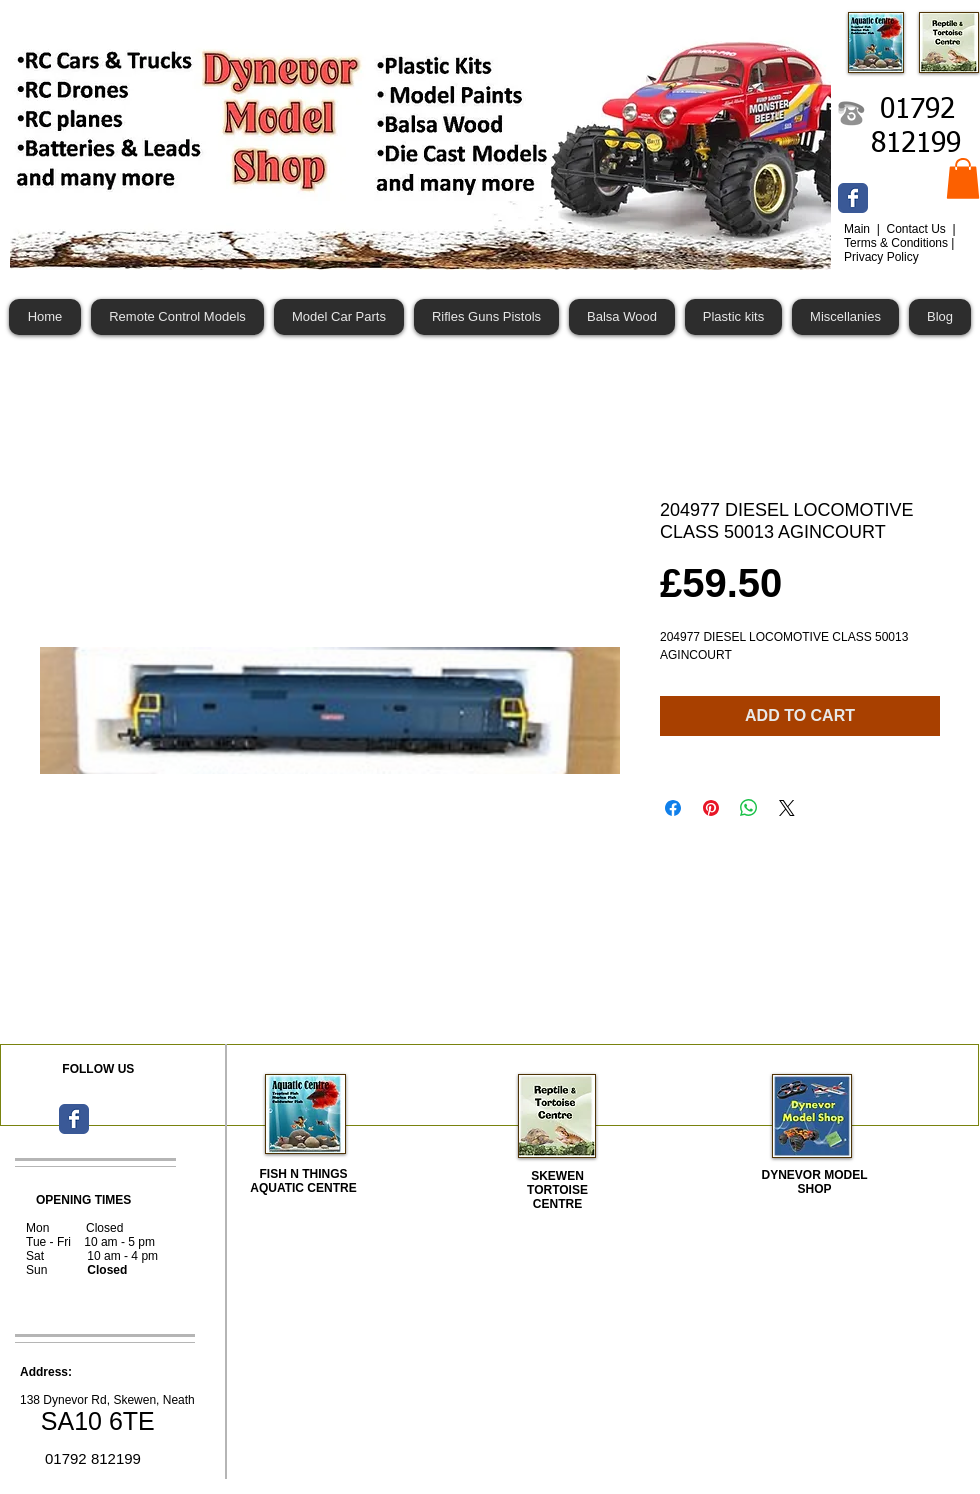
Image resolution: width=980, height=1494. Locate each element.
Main (858, 229)
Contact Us (917, 229)
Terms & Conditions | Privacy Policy (899, 250)
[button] (963, 178)
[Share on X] (787, 808)
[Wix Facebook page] (853, 198)
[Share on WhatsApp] (749, 808)
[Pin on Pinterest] (711, 808)
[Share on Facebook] (673, 808)
